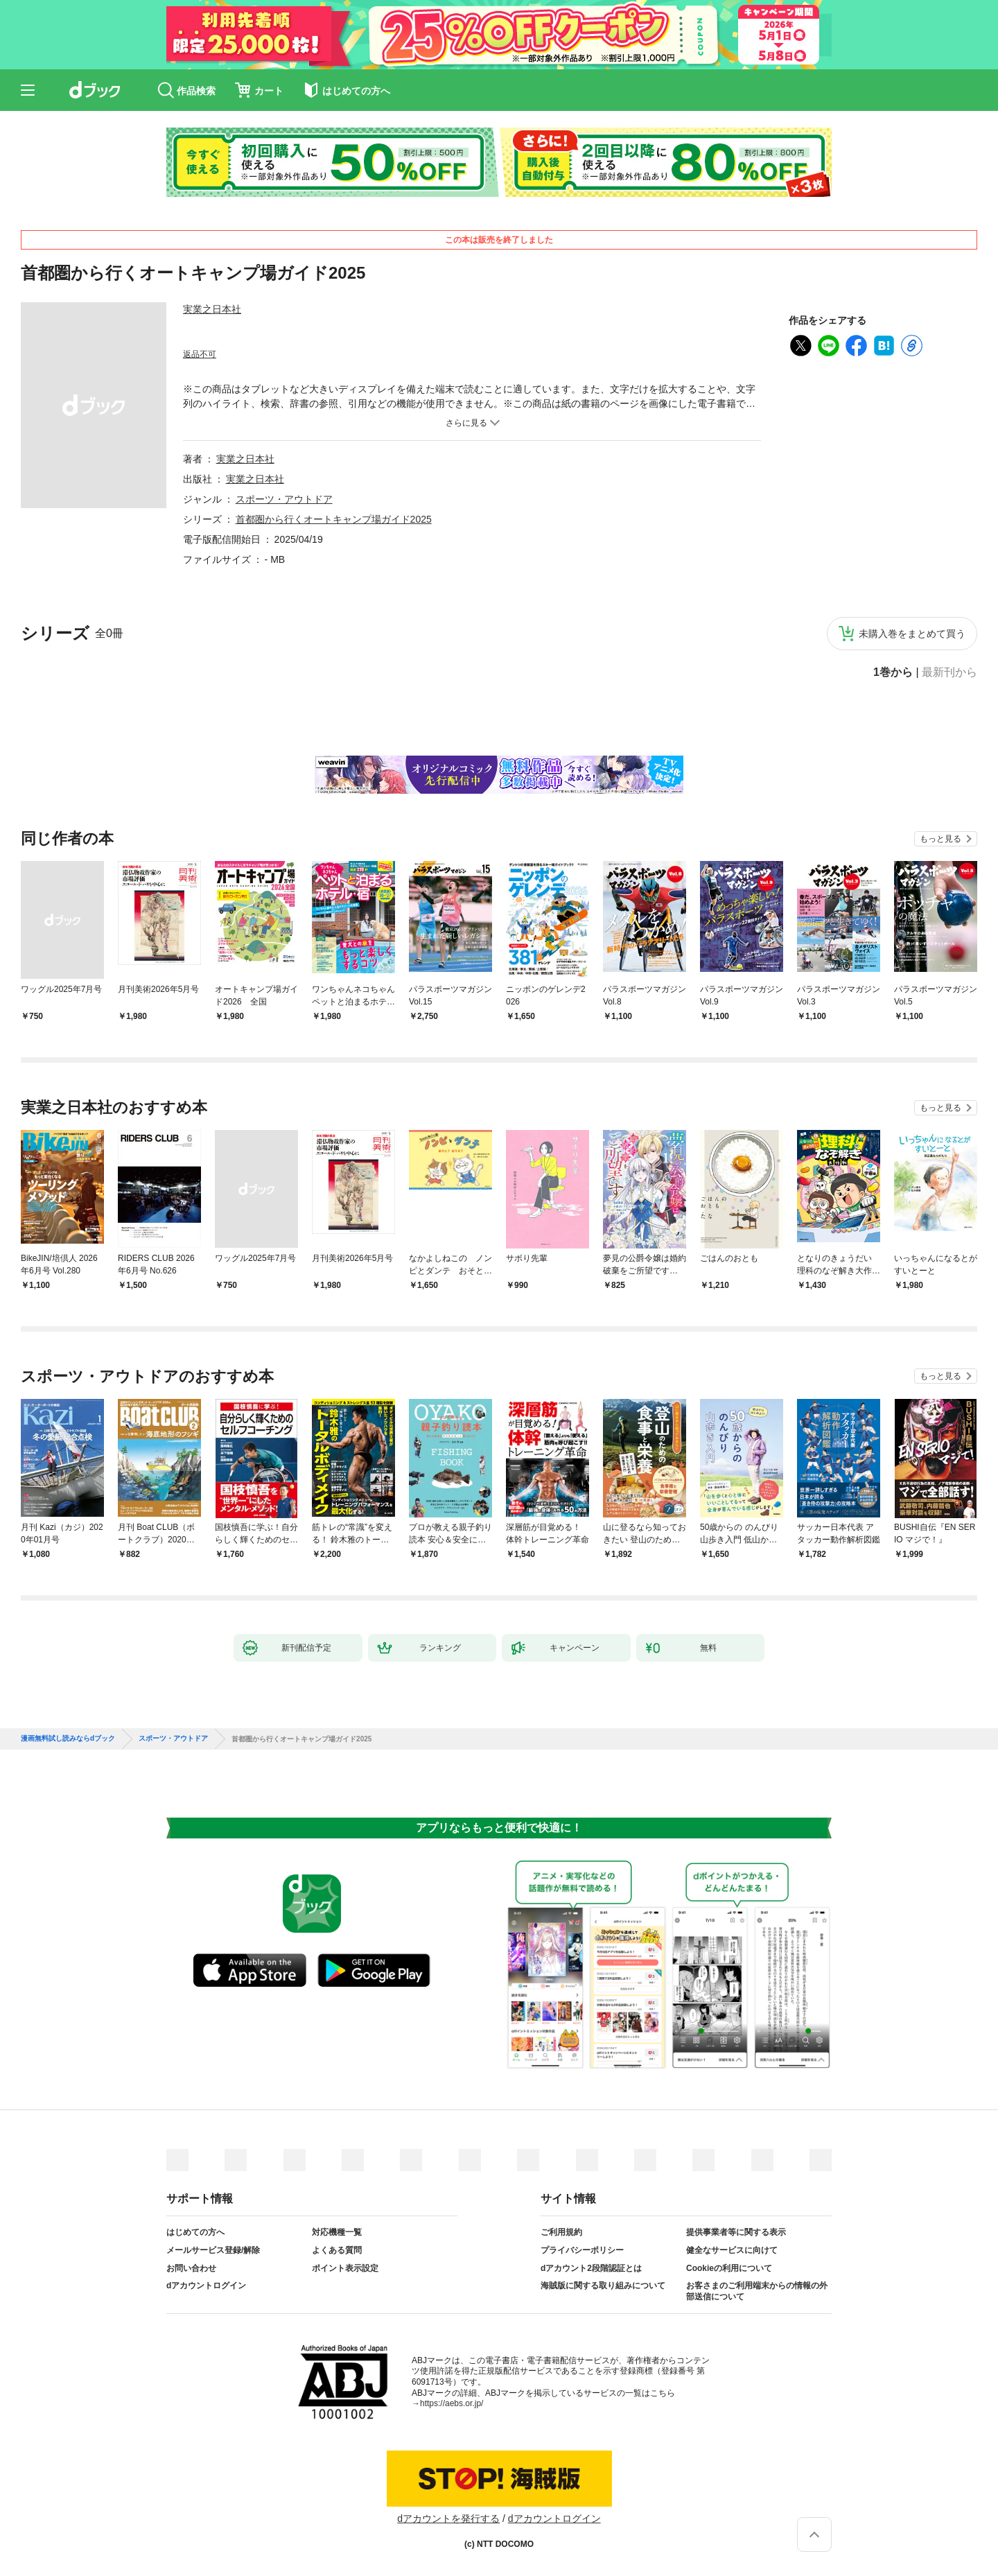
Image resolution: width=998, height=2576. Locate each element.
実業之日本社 (212, 309)
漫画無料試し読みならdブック (68, 1738)
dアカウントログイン (206, 2285)
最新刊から (949, 672)
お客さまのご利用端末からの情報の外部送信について (757, 2291)
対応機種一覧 (337, 2232)
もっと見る (940, 839)
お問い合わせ (191, 2268)
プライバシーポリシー (582, 2250)
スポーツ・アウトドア (284, 499)
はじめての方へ (195, 2232)
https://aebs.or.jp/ (451, 2403)
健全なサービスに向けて (732, 2250)
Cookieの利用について (729, 2268)
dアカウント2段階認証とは (591, 2268)
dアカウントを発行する (448, 2518)
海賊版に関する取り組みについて (603, 2285)
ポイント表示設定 (345, 2268)
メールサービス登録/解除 (213, 2250)
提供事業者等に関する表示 (736, 2232)
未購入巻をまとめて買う (912, 633)
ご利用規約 (561, 2232)
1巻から (893, 672)
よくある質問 (337, 2250)
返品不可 (199, 354)
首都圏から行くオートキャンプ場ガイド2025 (334, 519)
